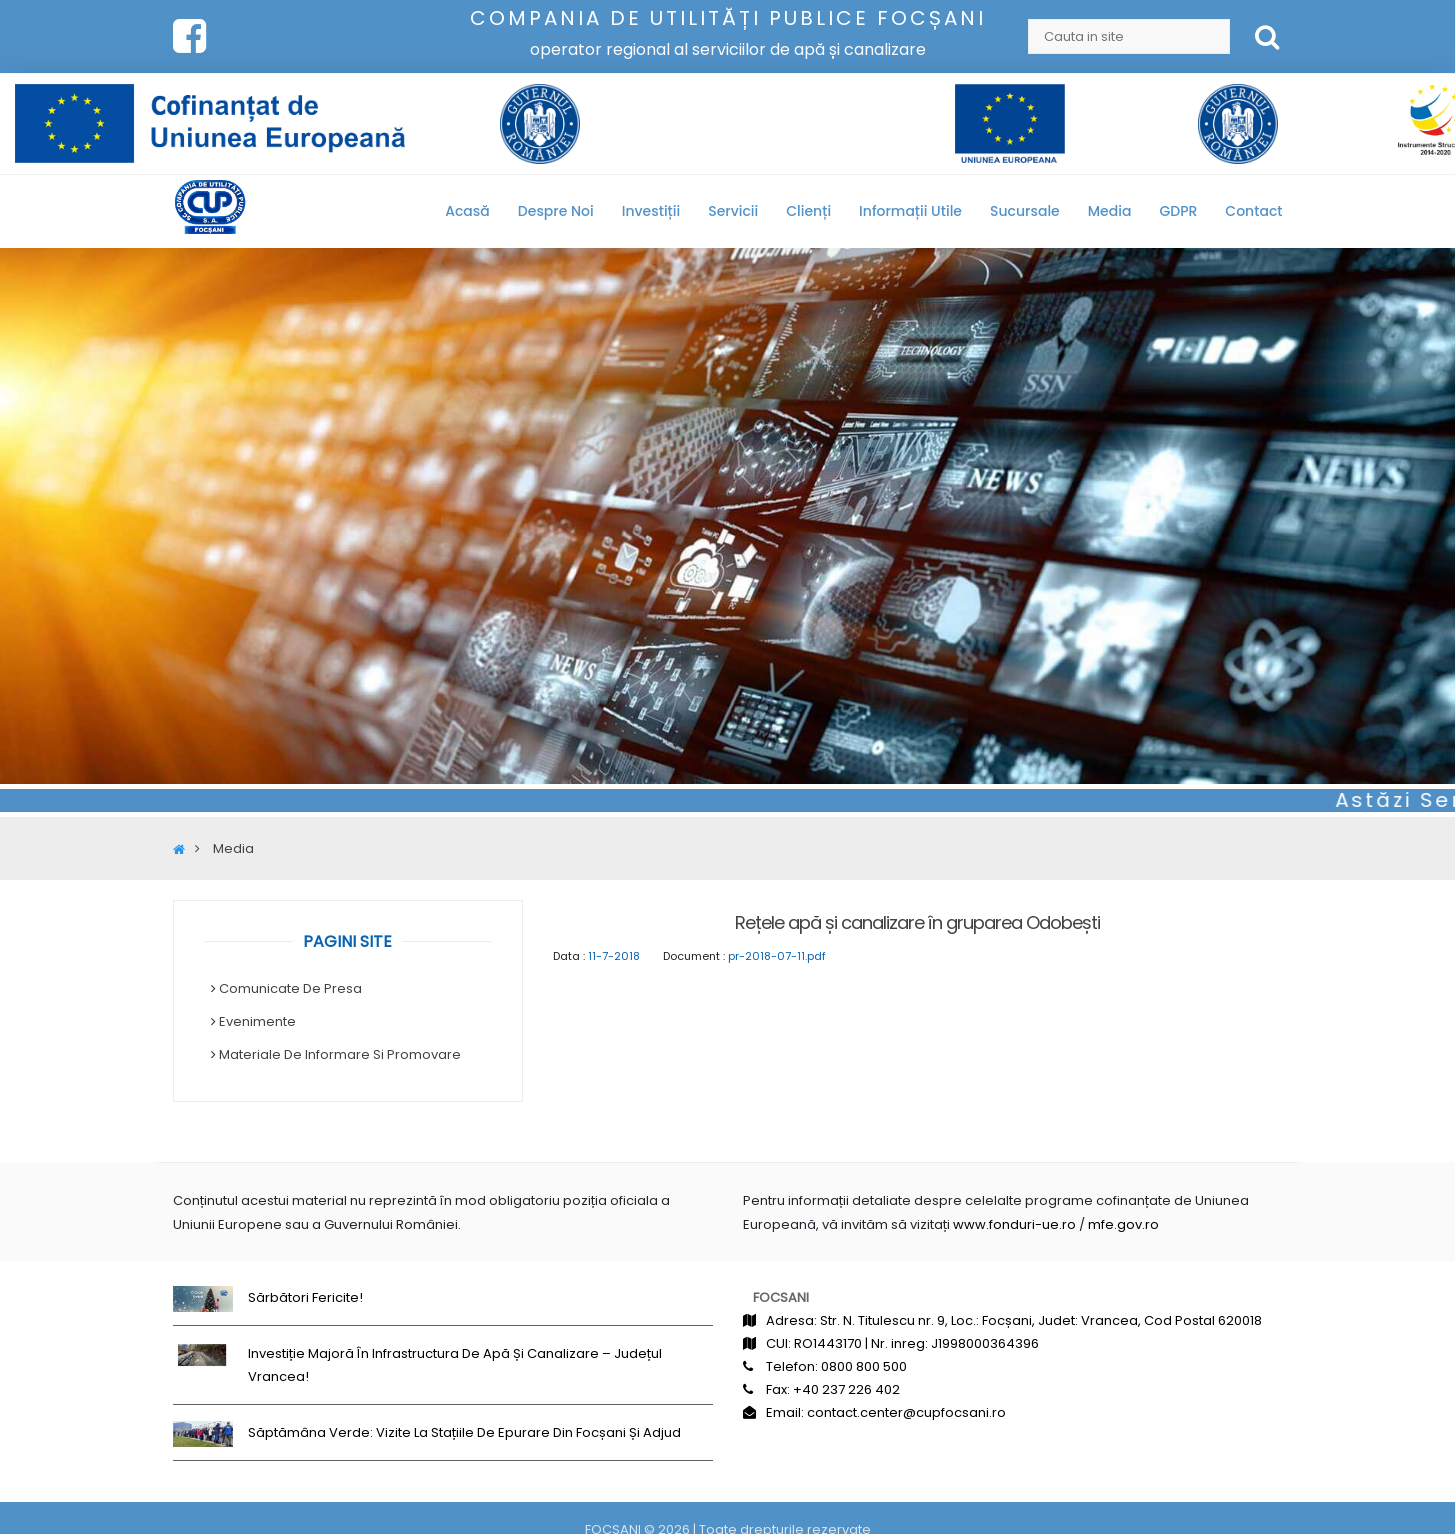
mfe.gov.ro (1123, 1224)
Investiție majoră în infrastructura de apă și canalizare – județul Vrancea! (455, 1365)
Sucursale (1025, 211)
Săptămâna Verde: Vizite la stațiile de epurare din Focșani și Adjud (464, 1432)
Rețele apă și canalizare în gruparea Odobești (917, 922)
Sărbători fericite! (305, 1297)
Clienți (808, 211)
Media (1110, 211)
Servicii (733, 211)
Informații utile (910, 211)
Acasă (467, 211)
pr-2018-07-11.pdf (777, 956)
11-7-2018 (614, 956)
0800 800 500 (864, 1366)
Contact (1253, 211)
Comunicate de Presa (290, 988)
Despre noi (556, 211)
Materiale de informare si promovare (340, 1054)
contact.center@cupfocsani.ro (906, 1412)
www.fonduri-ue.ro (1014, 1224)
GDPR (1178, 211)
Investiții (651, 211)
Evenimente (257, 1021)
